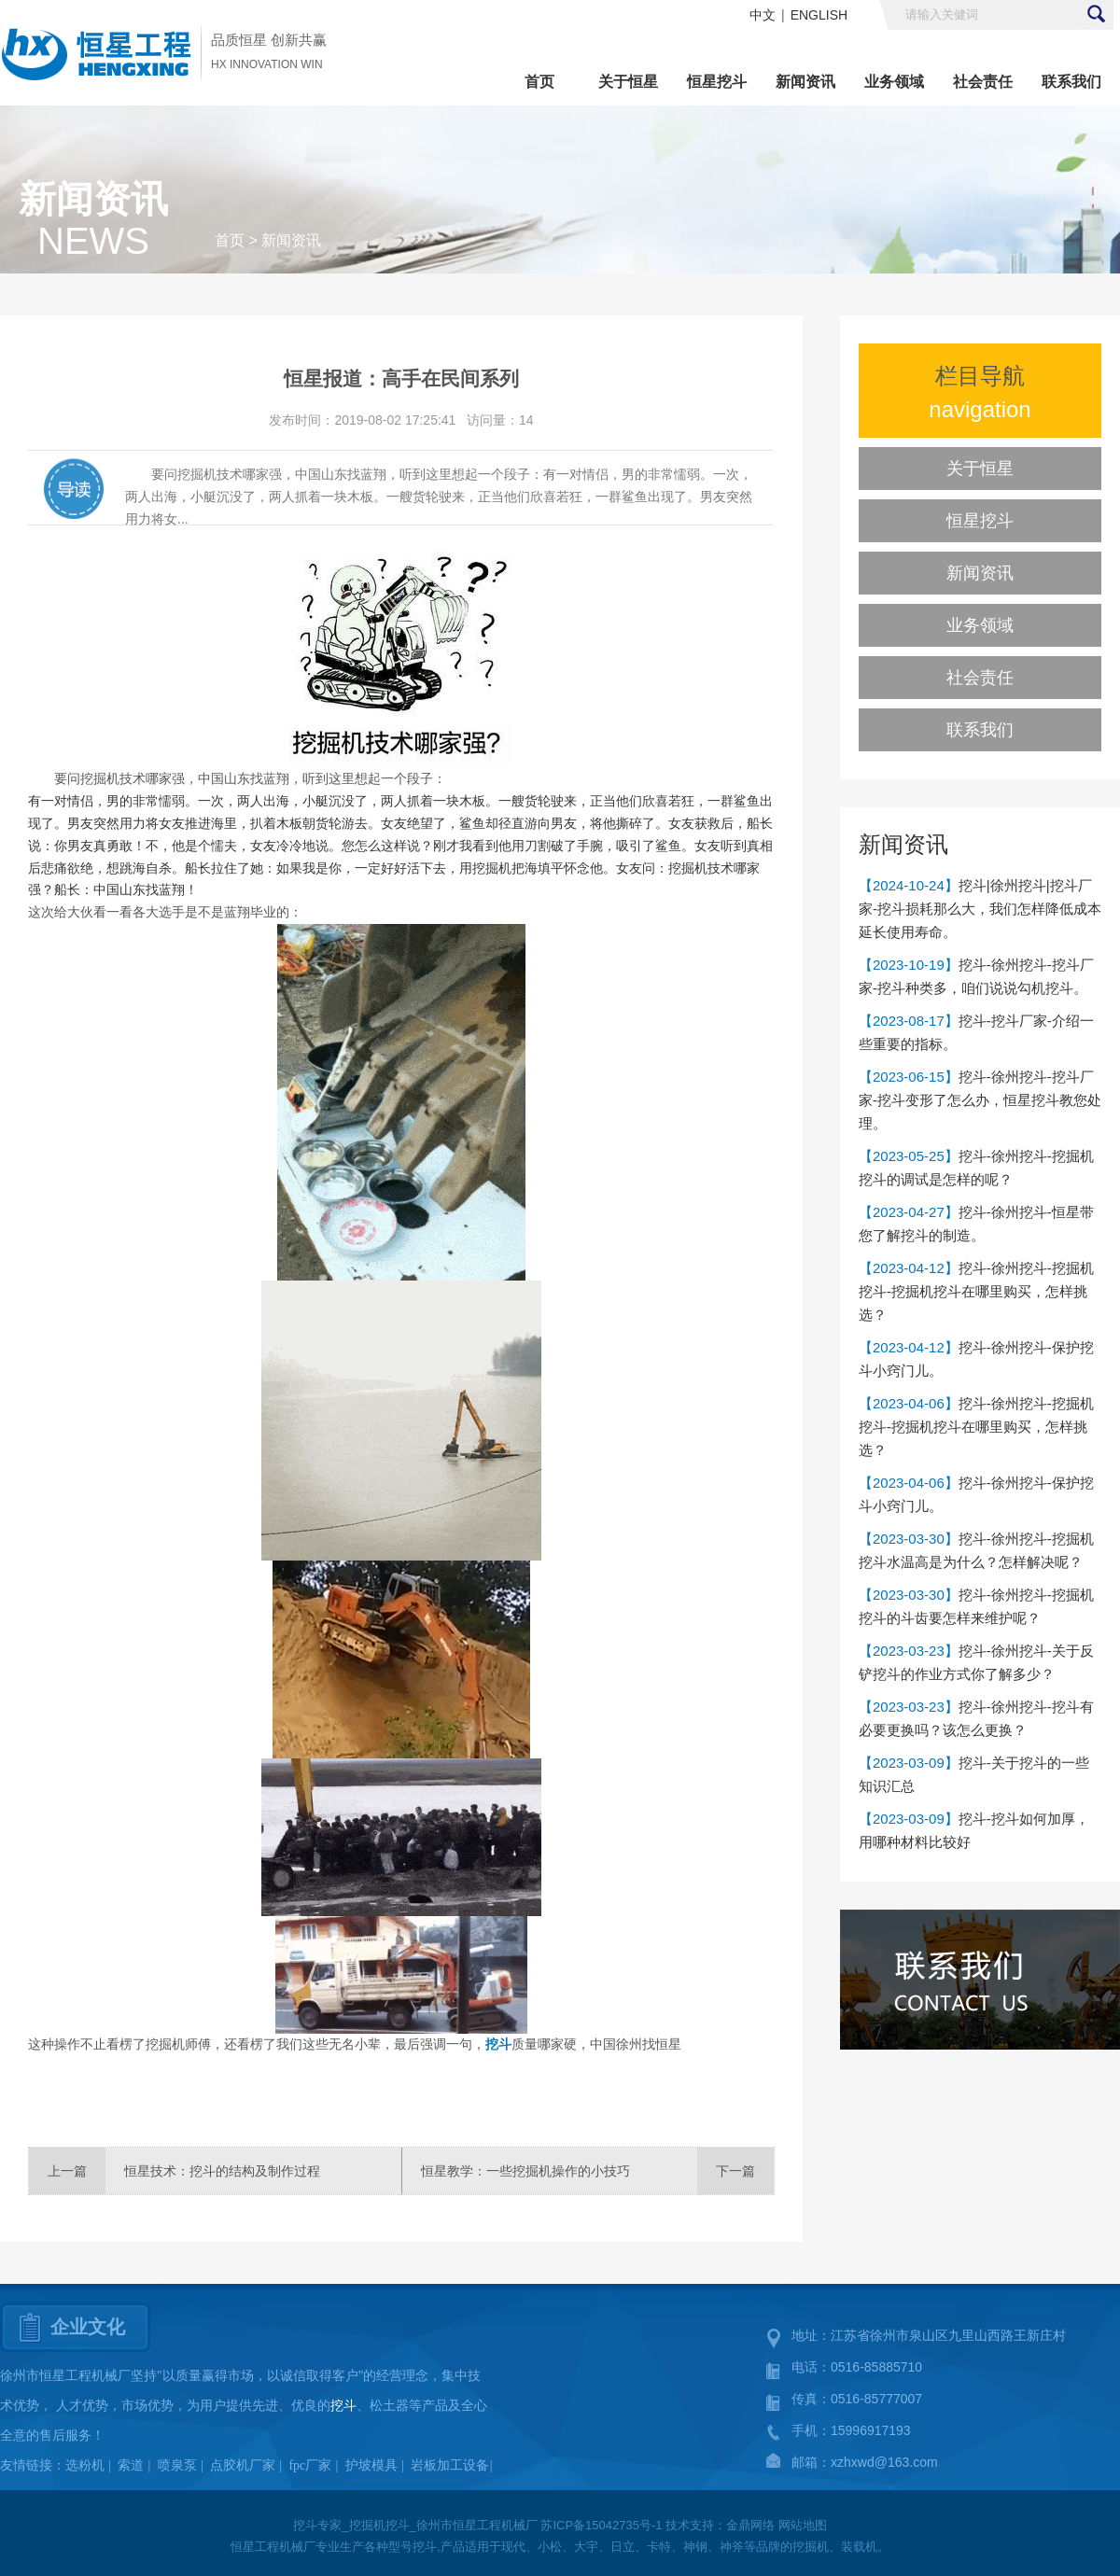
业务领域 (894, 82)
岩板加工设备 (450, 2465)
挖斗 (498, 2044)
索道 (131, 2465)
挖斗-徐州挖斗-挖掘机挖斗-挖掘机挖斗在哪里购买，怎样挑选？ (976, 1291)
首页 (539, 82)
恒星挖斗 (717, 82)
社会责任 (983, 82)
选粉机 (85, 2465)
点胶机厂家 (242, 2465)
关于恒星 (628, 82)
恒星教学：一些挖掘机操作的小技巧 (525, 2170)
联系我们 (1071, 82)
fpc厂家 (309, 2465)
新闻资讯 (805, 82)
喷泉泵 (177, 2465)
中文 (762, 14)
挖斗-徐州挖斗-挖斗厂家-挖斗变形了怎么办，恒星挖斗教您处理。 (980, 1100)
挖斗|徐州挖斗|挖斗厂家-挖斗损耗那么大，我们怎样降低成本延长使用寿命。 (980, 908)
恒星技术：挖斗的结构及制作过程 (222, 2170)
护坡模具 (371, 2465)
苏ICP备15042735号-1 (601, 2525)
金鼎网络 (750, 2525)
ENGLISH (819, 14)
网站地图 (802, 2525)
